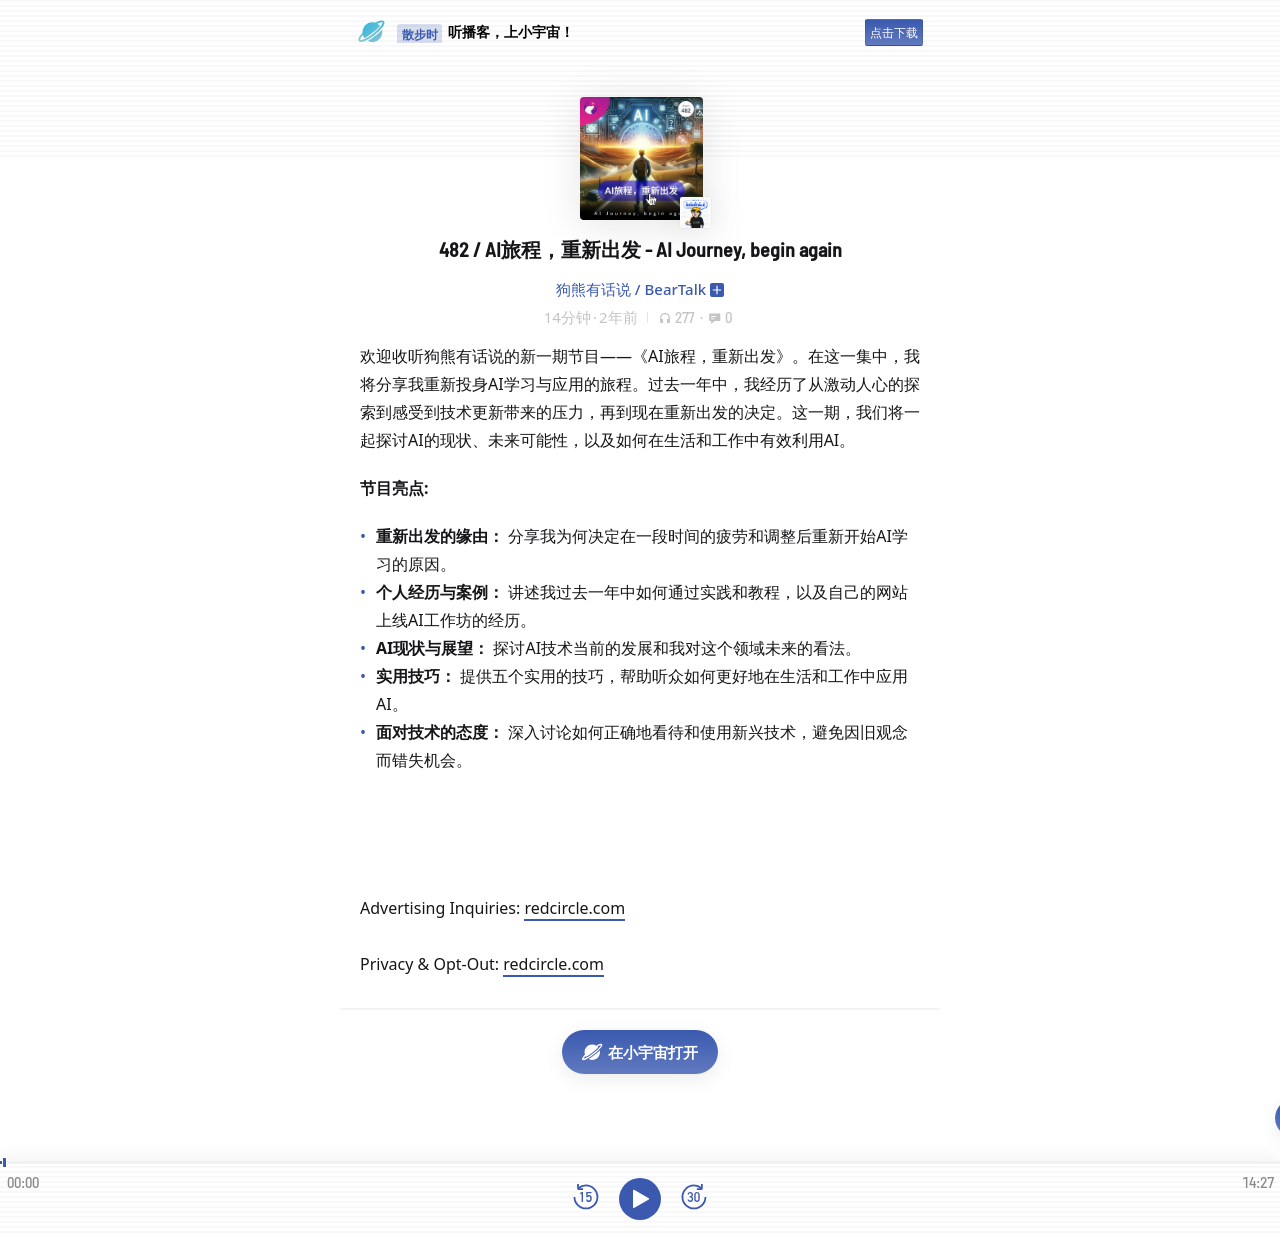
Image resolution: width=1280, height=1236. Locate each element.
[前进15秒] (694, 1198)
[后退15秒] (586, 1198)
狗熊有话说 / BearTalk (631, 289)
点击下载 (894, 32)
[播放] (640, 1199)
